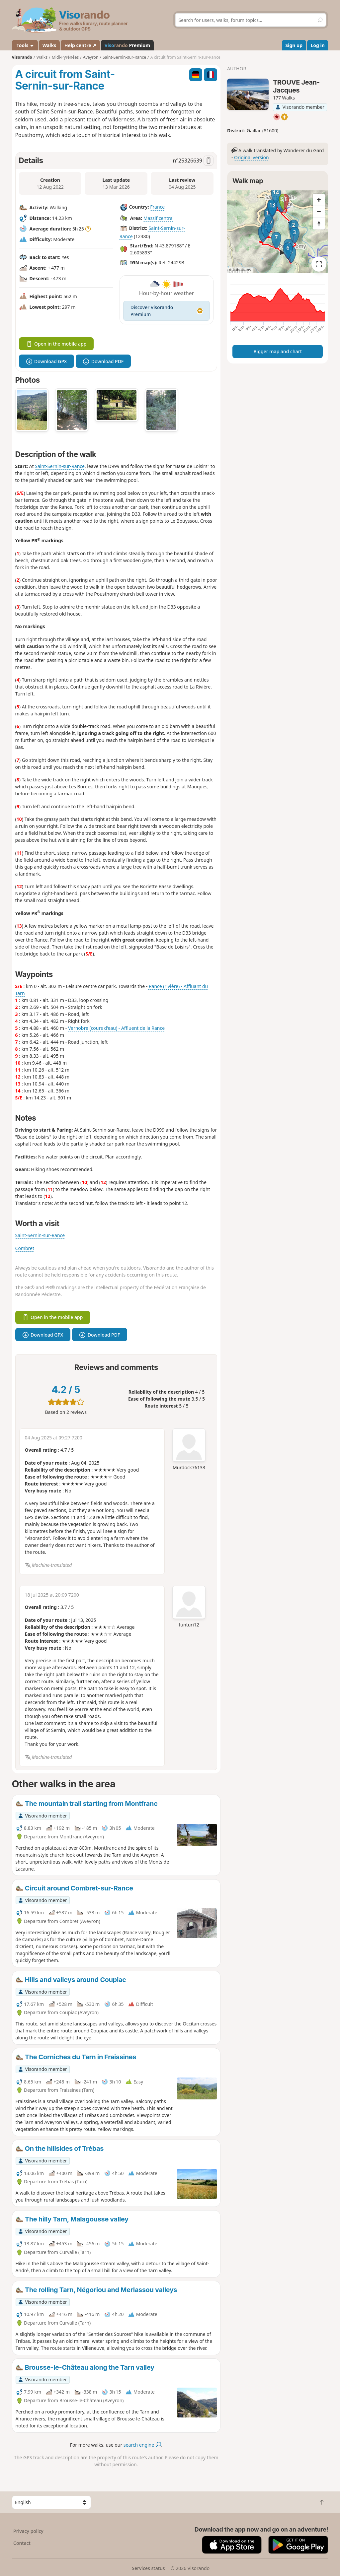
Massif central (158, 218)
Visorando (22, 57)
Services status (148, 2568)
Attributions (240, 270)
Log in (318, 45)
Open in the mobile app (56, 343)
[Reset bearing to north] (319, 224)
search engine (142, 2445)
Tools (24, 45)
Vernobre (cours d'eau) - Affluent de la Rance (116, 1028)
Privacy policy (28, 2531)
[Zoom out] (319, 212)
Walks (49, 45)
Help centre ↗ (80, 45)
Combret (24, 1248)
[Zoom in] (319, 200)
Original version (251, 157)
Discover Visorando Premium (166, 310)
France (157, 207)
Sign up (294, 45)
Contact (22, 2543)
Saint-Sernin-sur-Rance (60, 466)
